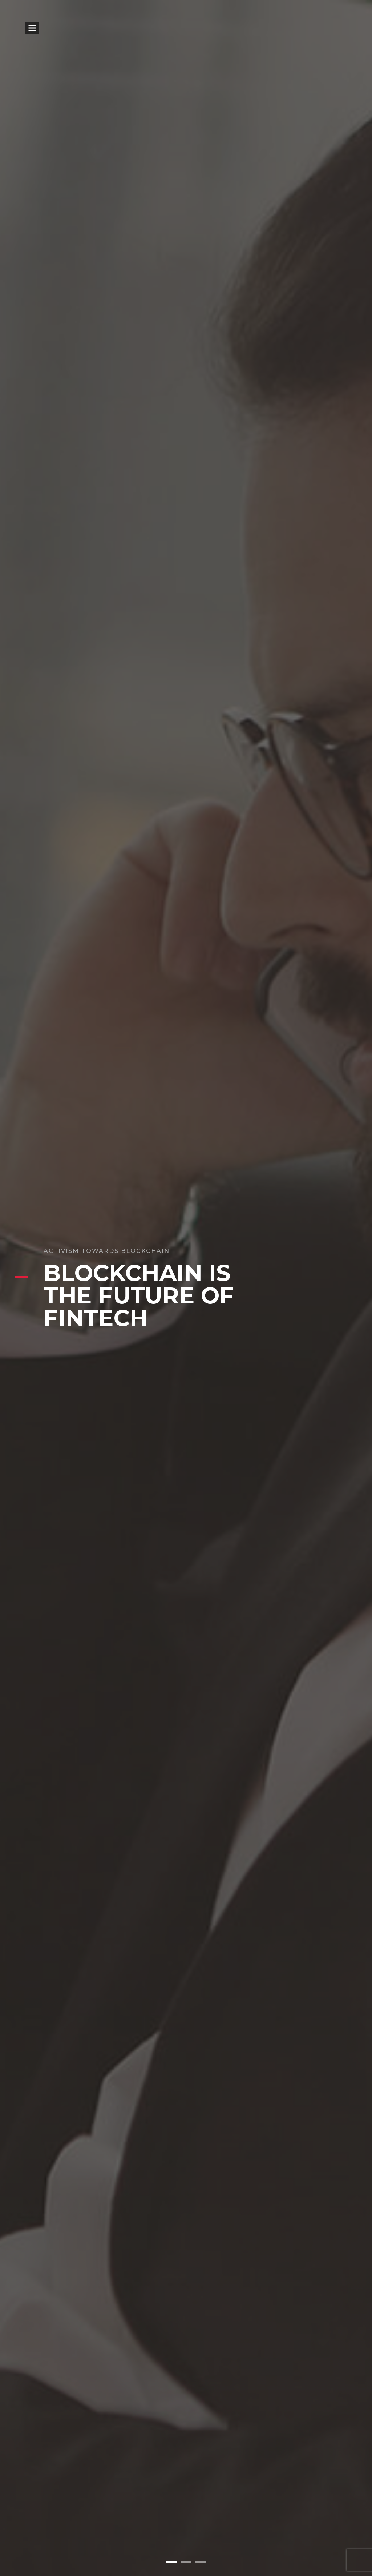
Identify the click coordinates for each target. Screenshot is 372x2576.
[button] (171, 2562)
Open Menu (32, 28)
